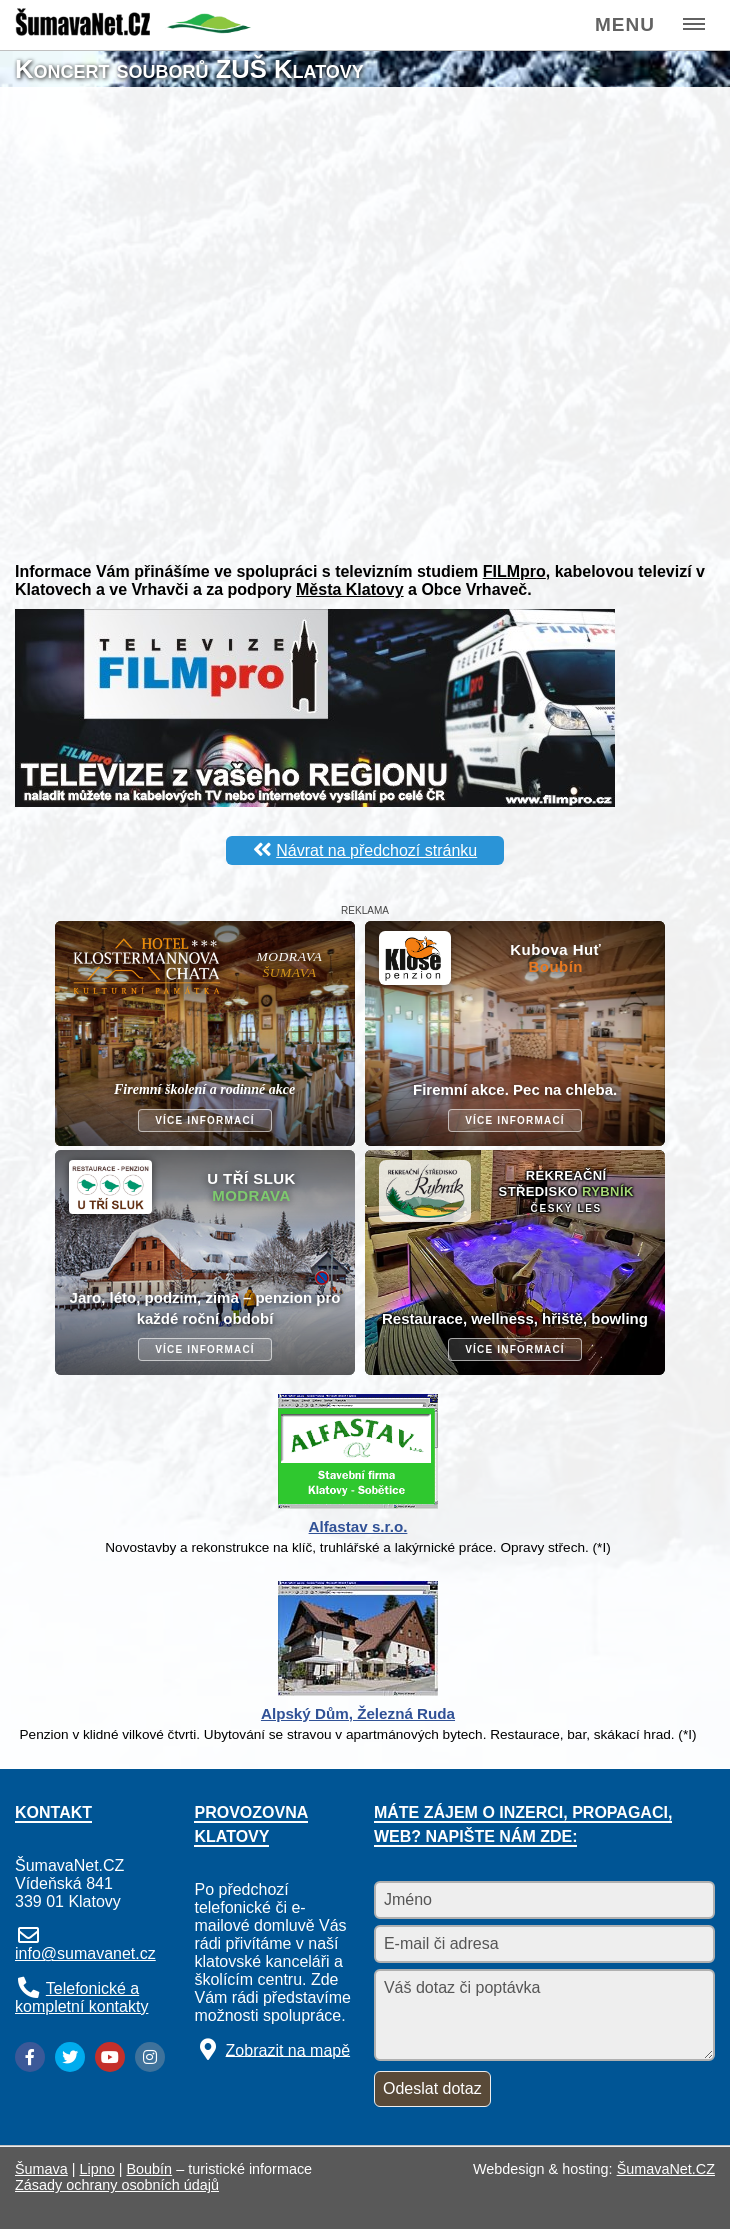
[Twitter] (70, 2057)
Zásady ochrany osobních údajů (117, 2185)
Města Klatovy (350, 589)
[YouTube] (110, 2057)
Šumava (41, 2169)
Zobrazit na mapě (288, 2049)
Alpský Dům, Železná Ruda (358, 1713)
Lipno (97, 2169)
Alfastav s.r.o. (358, 1526)
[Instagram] (150, 2057)
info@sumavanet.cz (85, 1953)
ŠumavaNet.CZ (666, 2169)
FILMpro (514, 571)
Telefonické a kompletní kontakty (81, 1997)
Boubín (150, 2169)
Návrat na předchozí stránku (376, 850)
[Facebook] (30, 2057)
